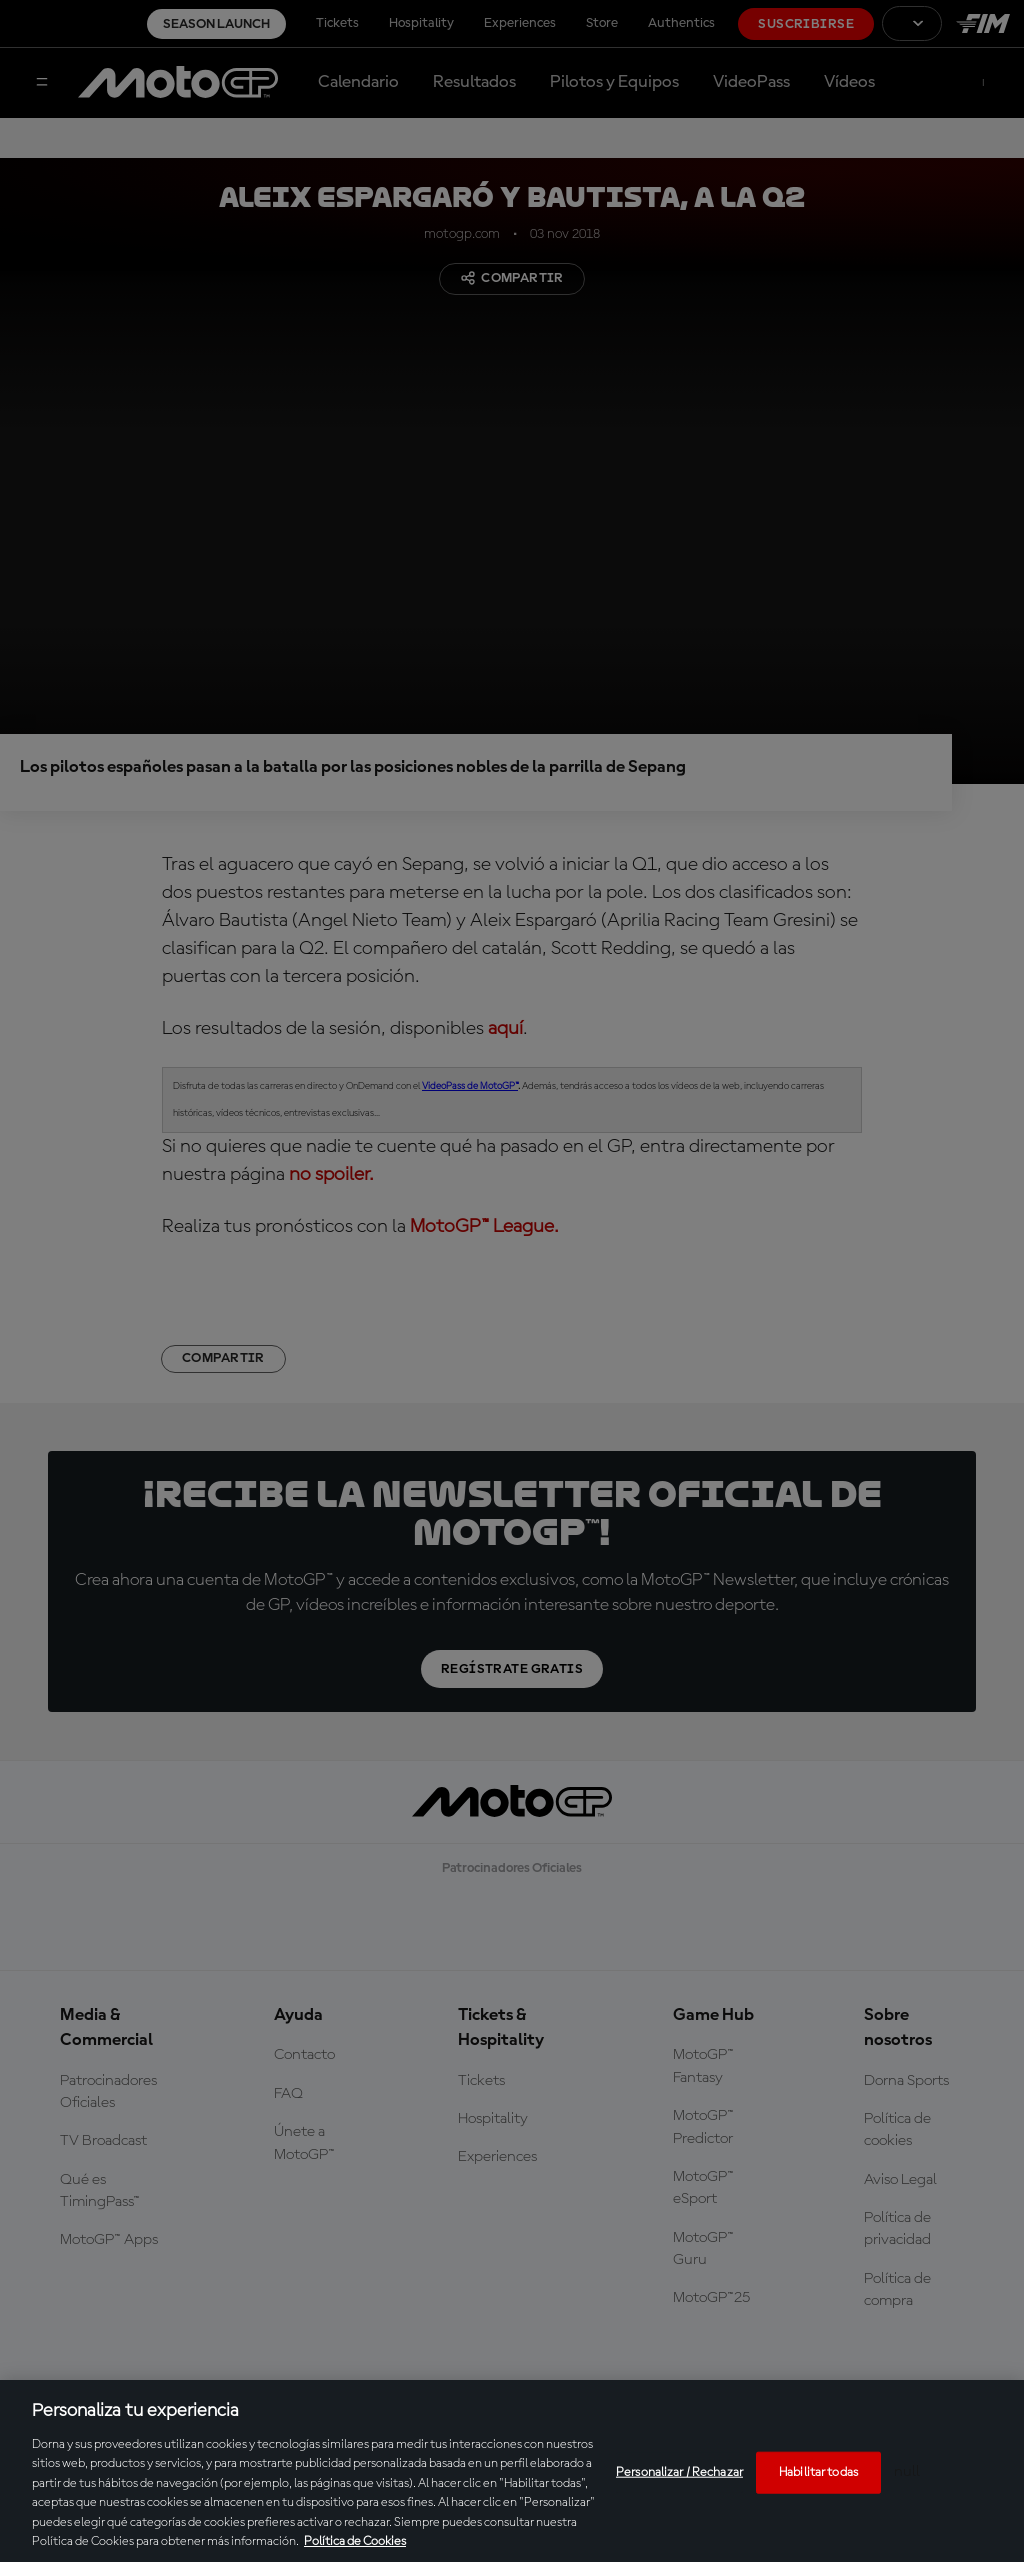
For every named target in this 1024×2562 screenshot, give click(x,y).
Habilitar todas (818, 2472)
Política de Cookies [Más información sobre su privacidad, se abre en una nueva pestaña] (355, 2541)
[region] (512, 2471)
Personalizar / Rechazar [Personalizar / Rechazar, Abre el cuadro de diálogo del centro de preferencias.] (679, 2472)
